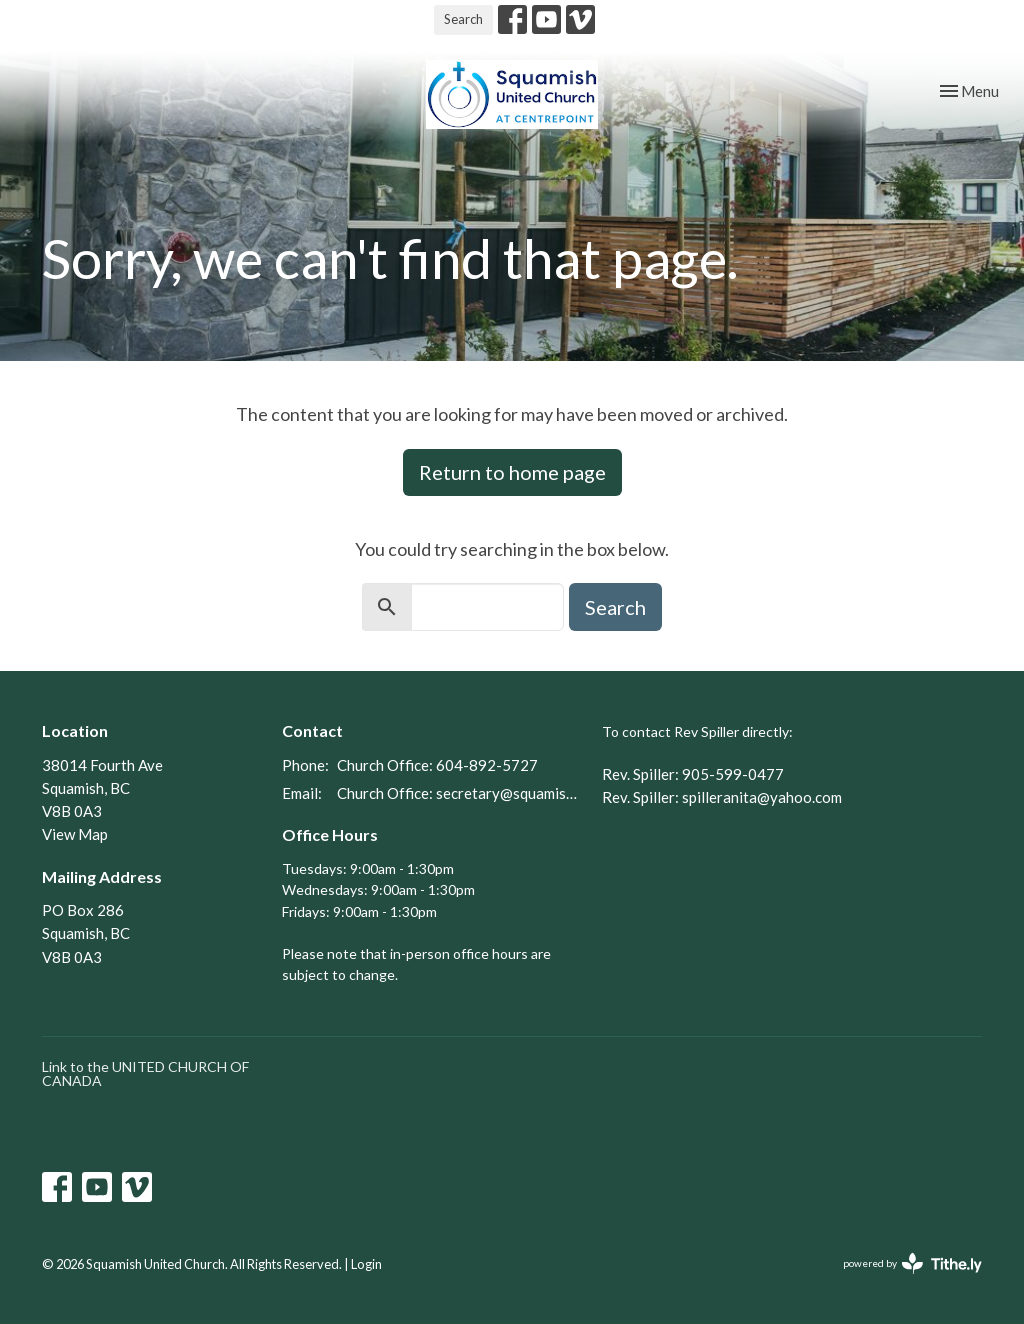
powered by (912, 1263)
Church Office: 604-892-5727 (437, 765)
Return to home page (512, 472)
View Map (75, 834)
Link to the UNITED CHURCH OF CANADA (145, 1073)
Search (463, 19)
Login (366, 1264)
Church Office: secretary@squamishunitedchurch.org (459, 793)
